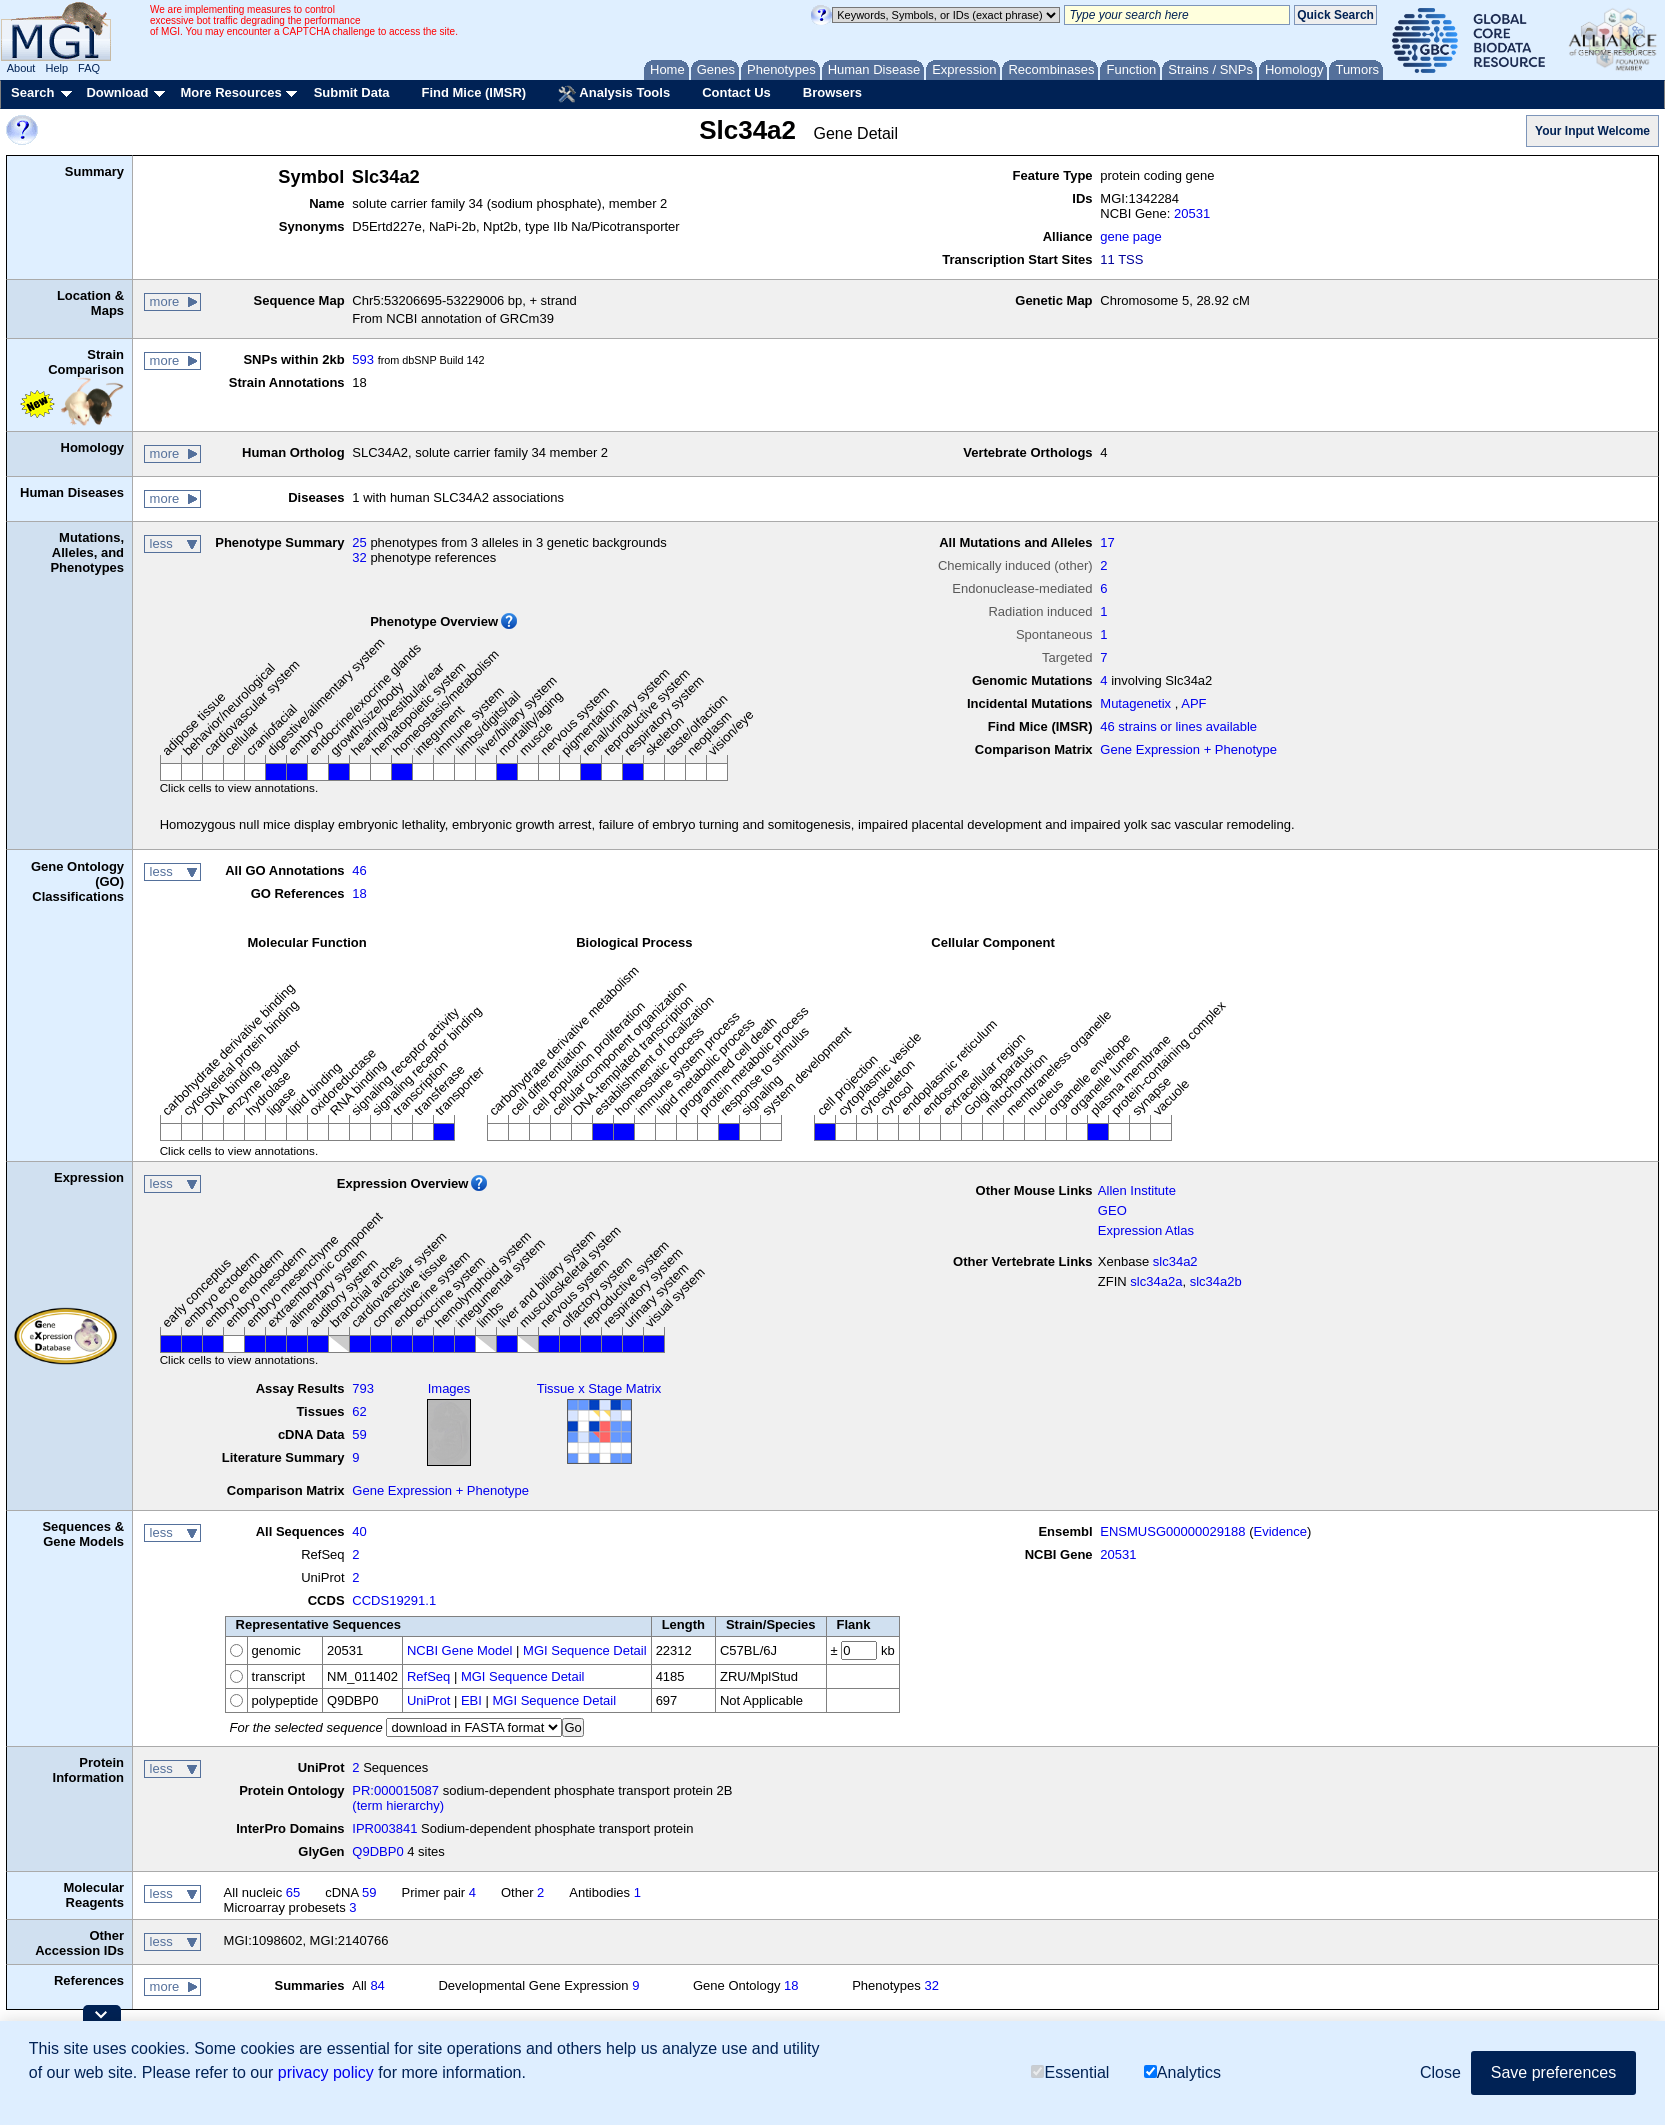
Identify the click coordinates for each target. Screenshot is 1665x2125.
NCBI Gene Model (460, 1650)
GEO (1112, 1210)
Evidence (1280, 1531)
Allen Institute (1137, 1190)
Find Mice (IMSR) (473, 92)
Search (32, 92)
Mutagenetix (1135, 703)
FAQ (89, 68)
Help (56, 68)
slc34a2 (1175, 1261)
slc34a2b (1216, 1281)
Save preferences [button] (1553, 2072)
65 (293, 1892)
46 (359, 870)
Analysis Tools (614, 94)
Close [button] (1440, 2072)
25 (359, 542)
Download (117, 92)
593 (363, 359)
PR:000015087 (395, 1790)
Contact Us (736, 92)
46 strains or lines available (1178, 726)
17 (1107, 542)
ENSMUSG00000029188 (1172, 1531)
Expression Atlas (1146, 1230)
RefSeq (428, 1676)
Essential (1070, 2072)
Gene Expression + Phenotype (1188, 749)
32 (359, 557)
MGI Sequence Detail (585, 1650)
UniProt (428, 1700)
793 (363, 1388)
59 (359, 1434)
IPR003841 (384, 1828)
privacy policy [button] (326, 2072)
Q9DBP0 (377, 1851)
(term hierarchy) (398, 1805)
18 (359, 893)
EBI (471, 1700)
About (21, 68)
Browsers (832, 92)
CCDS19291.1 (394, 1600)
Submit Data (352, 92)
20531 (1192, 213)
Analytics (1182, 2072)
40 (359, 1531)
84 (377, 1985)
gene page (1130, 236)
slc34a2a (1156, 1281)
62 (359, 1411)
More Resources (230, 92)
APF (1193, 703)
